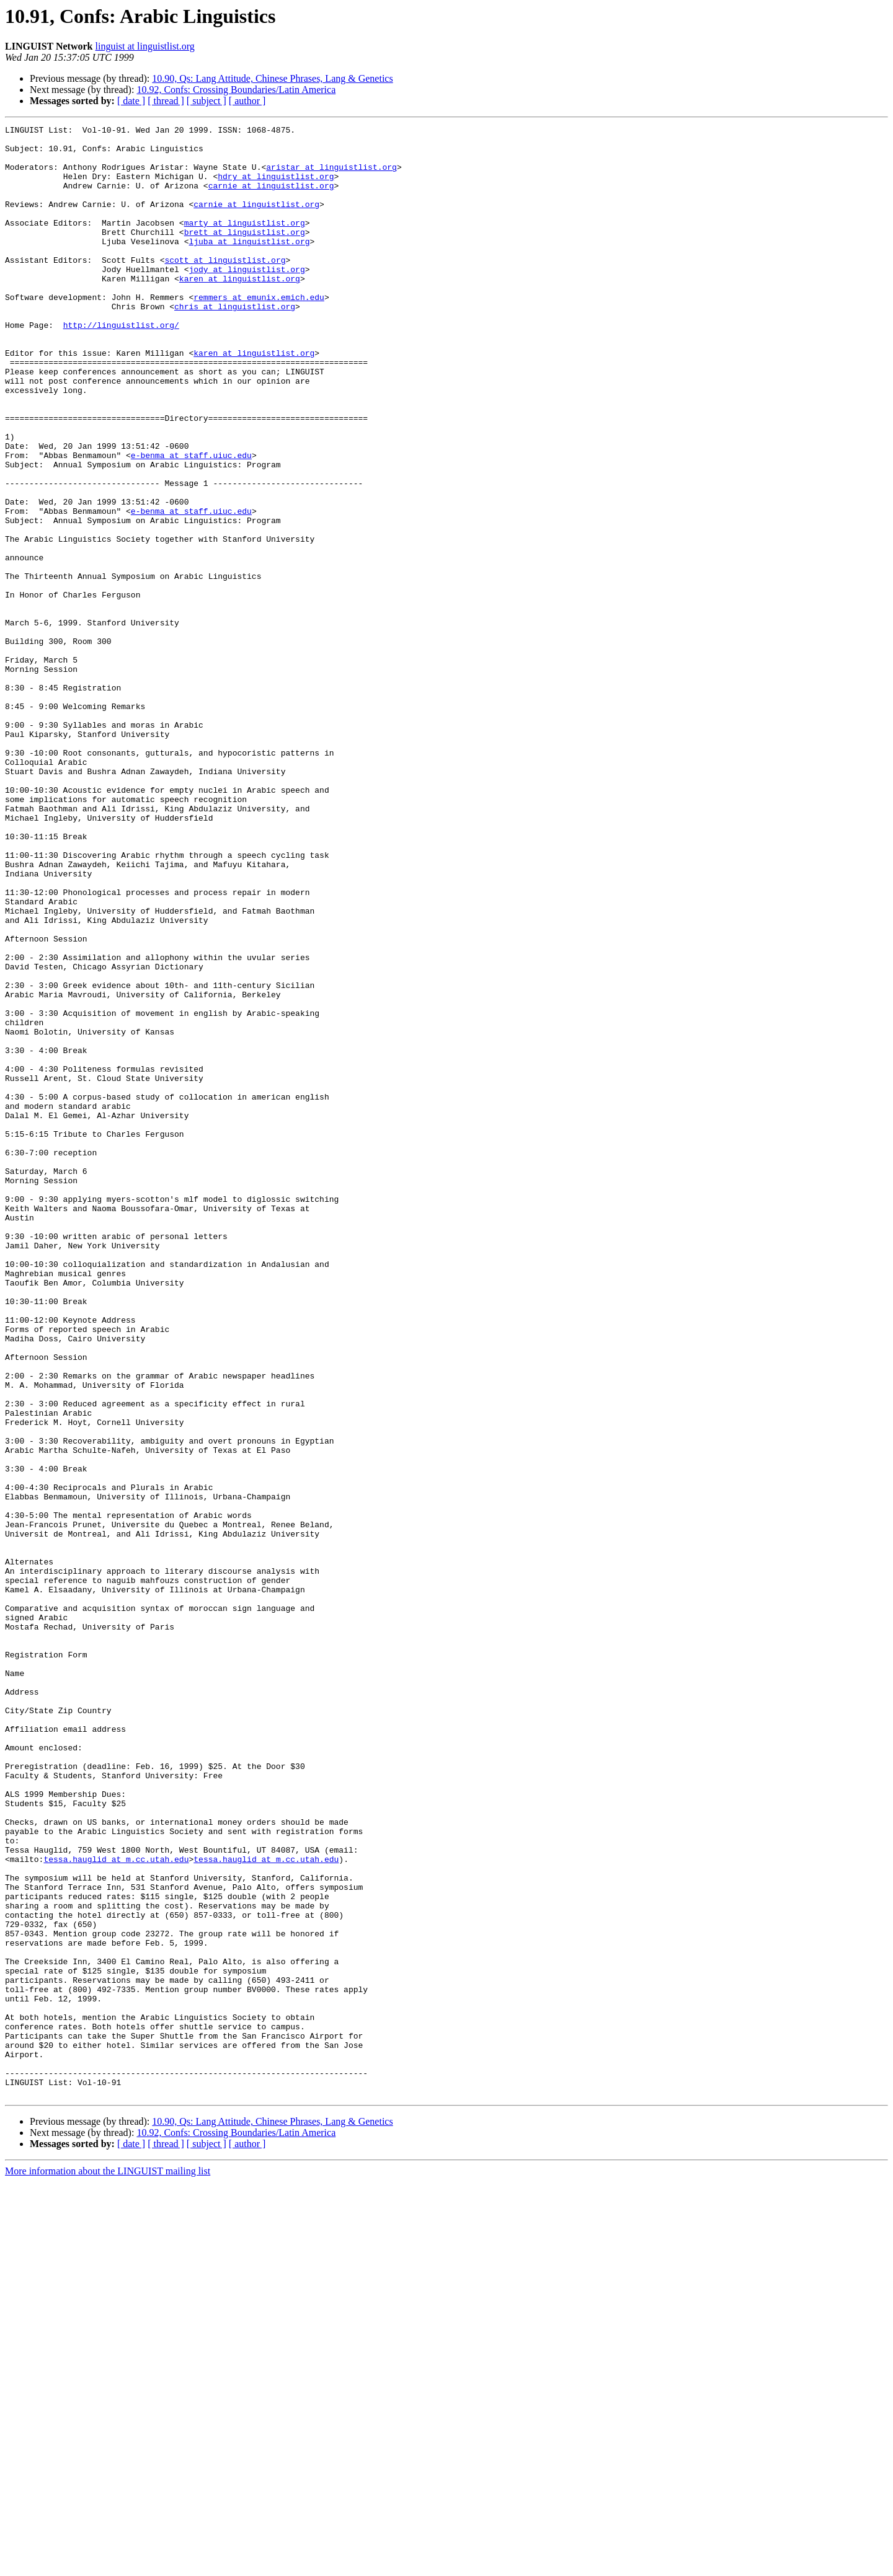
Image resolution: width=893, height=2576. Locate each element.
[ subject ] (206, 100)
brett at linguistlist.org (244, 254)
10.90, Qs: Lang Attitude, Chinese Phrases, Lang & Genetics (272, 78)
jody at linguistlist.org (246, 298)
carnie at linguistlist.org (271, 198)
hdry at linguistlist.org (276, 187)
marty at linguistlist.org (244, 243)
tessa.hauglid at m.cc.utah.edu (116, 2206)
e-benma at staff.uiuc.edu (191, 521)
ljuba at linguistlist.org (249, 265)
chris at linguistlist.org (234, 343)
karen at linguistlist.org (239, 309)
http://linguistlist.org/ (121, 365)
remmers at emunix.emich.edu (258, 332)
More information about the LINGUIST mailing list (107, 2565)
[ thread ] (166, 100)
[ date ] (131, 100)
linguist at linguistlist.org (145, 46)
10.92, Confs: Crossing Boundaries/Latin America (235, 89)
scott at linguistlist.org (224, 287)
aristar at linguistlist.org (331, 176)
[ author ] (247, 100)
